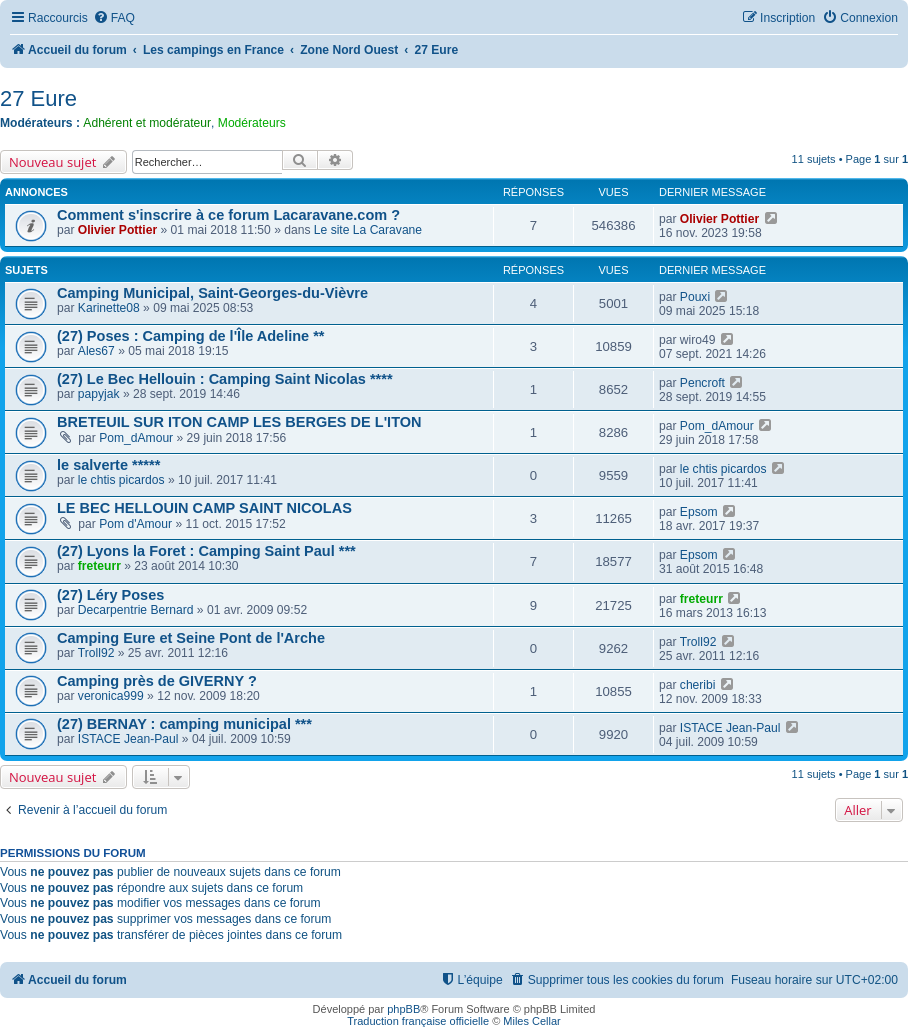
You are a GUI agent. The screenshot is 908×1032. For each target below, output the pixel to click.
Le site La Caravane (368, 230)
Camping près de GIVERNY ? (157, 681)
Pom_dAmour (136, 438)
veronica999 (111, 696)
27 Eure (38, 98)
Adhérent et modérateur (147, 123)
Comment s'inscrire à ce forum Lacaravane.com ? (228, 215)
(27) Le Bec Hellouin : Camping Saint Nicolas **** (225, 379)
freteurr (99, 566)
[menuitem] (114, 18)
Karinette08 (109, 308)
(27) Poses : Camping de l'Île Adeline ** (191, 336)
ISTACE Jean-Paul (128, 739)
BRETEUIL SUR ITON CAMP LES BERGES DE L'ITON (239, 422)
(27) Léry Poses (110, 595)
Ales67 (96, 351)
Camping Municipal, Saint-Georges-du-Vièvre (212, 293)
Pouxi (695, 297)
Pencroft (702, 383)
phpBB (403, 1009)
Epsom (699, 512)
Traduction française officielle (418, 1021)
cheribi (698, 685)
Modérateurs (252, 123)
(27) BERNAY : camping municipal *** (184, 724)
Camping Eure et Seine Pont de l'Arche (191, 638)
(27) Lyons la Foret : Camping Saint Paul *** (206, 551)
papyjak (99, 394)
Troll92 (96, 653)
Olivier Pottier (117, 230)
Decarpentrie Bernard (136, 610)
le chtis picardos (121, 480)
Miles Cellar (531, 1021)
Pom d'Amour (135, 524)
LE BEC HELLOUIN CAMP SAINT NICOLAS (204, 508)
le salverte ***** (108, 465)
